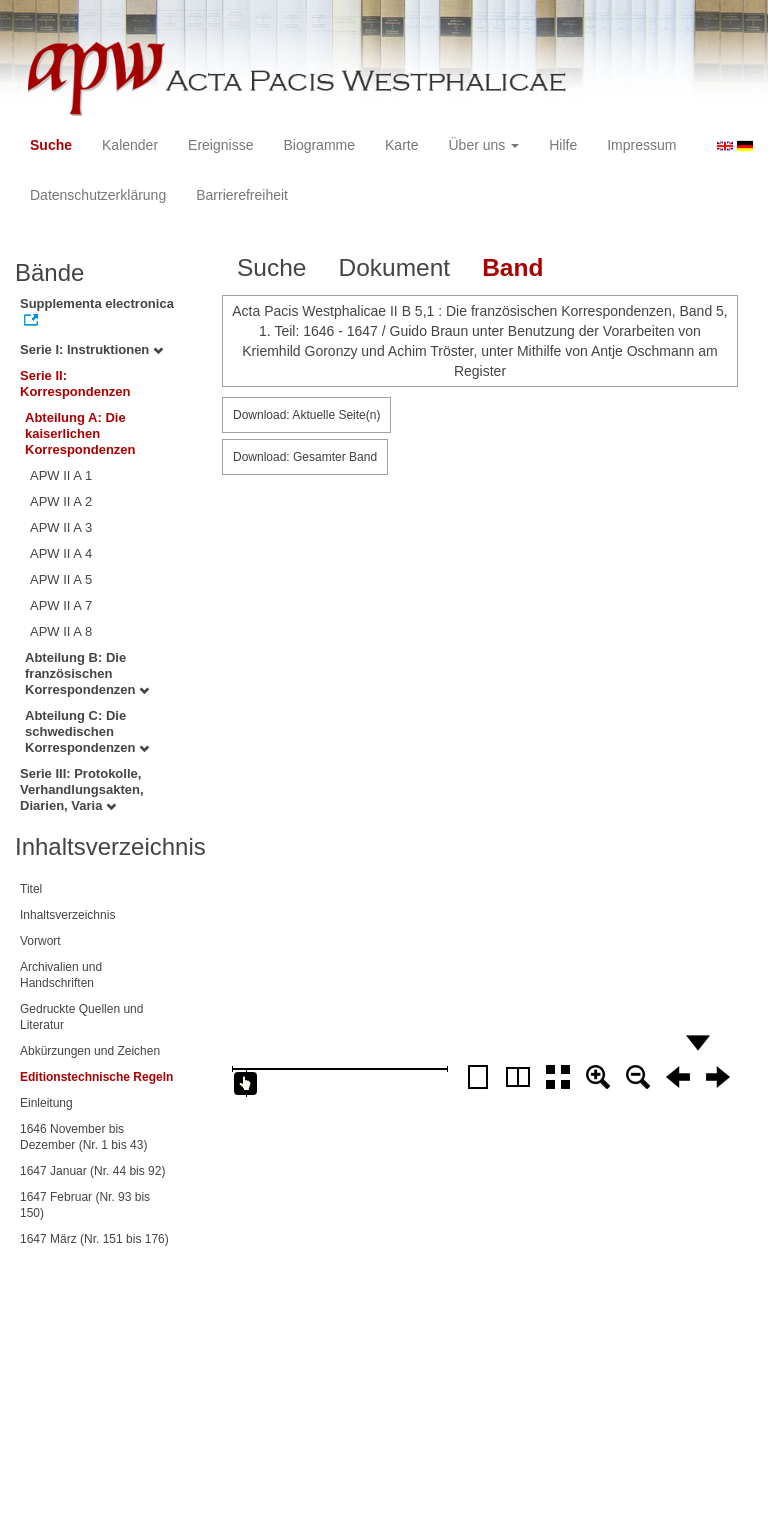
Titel (31, 889)
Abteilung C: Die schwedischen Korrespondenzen (87, 731)
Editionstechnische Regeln (96, 1077)
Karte (401, 145)
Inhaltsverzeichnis (67, 915)
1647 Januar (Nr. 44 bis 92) (92, 1171)
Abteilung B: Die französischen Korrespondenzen (87, 673)
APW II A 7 (61, 605)
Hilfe (563, 145)
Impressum (641, 145)
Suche (51, 145)
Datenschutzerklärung (98, 195)
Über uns (484, 145)
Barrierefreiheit (242, 195)
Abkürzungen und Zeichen (90, 1051)
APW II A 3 (61, 527)
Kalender (130, 145)
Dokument (394, 267)
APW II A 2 (61, 501)
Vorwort (40, 941)
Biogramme (319, 145)
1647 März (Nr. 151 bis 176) (94, 1239)
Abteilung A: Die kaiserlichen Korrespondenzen (80, 433)
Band (512, 267)
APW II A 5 (61, 579)
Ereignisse (220, 145)
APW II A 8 (61, 631)
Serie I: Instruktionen (91, 349)
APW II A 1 (61, 475)
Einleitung (46, 1103)
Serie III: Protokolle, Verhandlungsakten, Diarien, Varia (82, 789)
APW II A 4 (61, 553)
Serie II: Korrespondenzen (75, 383)
